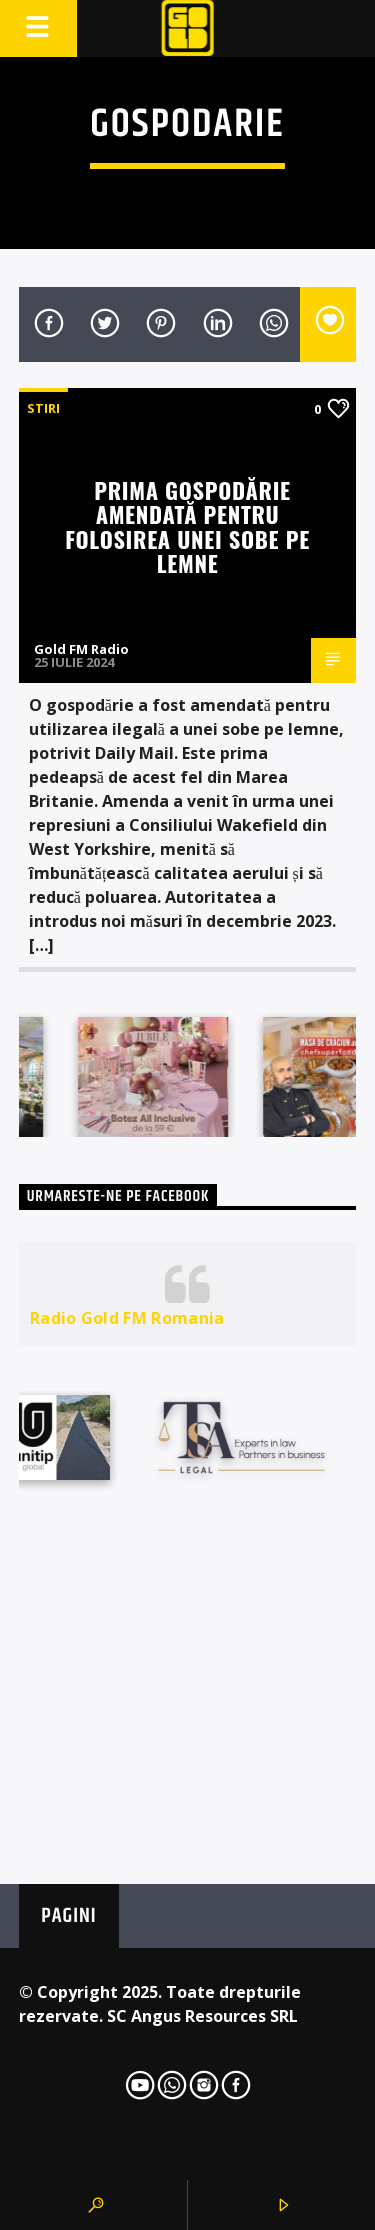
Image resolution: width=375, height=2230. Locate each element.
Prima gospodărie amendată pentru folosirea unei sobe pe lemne (187, 526)
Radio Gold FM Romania (127, 1318)
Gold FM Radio (81, 649)
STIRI (43, 408)
